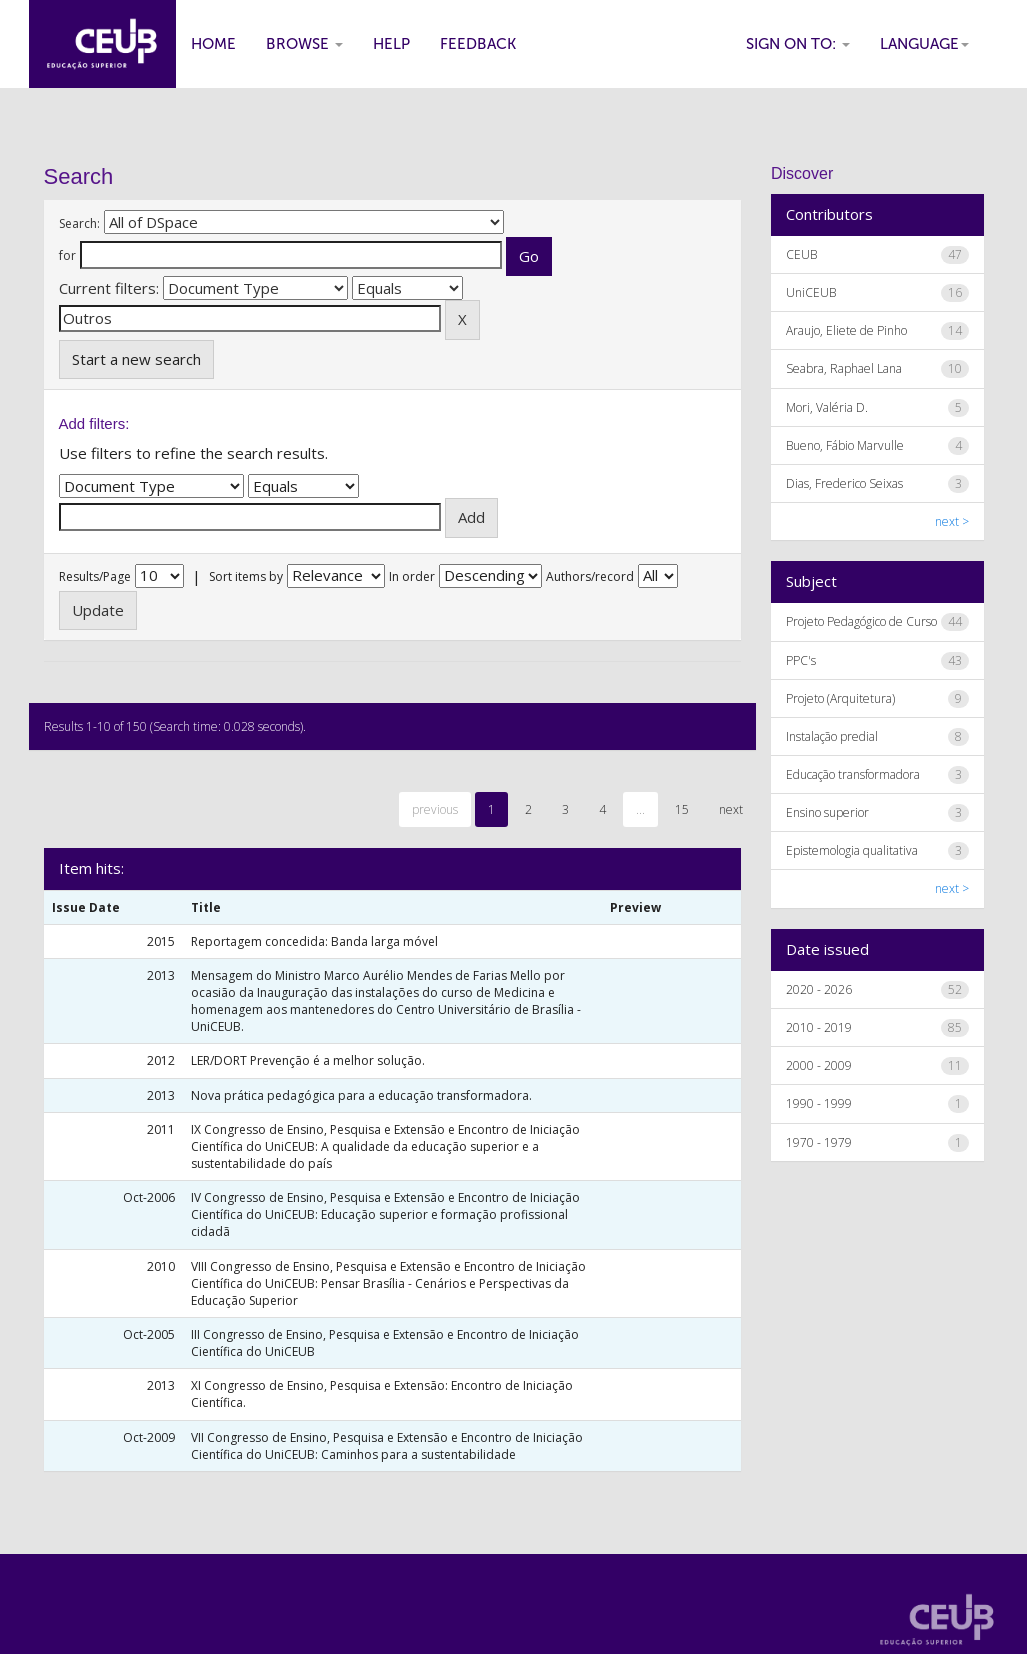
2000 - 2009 (819, 1065)
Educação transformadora (853, 774)
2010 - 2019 (819, 1027)
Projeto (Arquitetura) (840, 698)
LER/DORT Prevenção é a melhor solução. (308, 1060)
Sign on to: (798, 44)
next (731, 809)
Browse (304, 44)
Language (924, 44)
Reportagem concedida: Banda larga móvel (314, 941)
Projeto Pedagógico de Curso (861, 621)
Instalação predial (832, 736)
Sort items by (246, 576)
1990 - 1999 (819, 1103)
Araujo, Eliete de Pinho (846, 330)
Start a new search (136, 359)
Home (213, 44)
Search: (79, 223)
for (67, 255)
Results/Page (95, 576)
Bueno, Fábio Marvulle (845, 445)
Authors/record (590, 576)
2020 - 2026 (819, 989)
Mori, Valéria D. (827, 407)
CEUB (801, 254)
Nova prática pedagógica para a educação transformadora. (361, 1095)
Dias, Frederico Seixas (844, 483)
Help (391, 44)
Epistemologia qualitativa (852, 850)
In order (412, 576)
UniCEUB (811, 292)
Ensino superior (827, 812)
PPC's (801, 660)
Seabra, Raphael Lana (844, 368)
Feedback (478, 44)
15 (682, 809)
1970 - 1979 (819, 1142)
